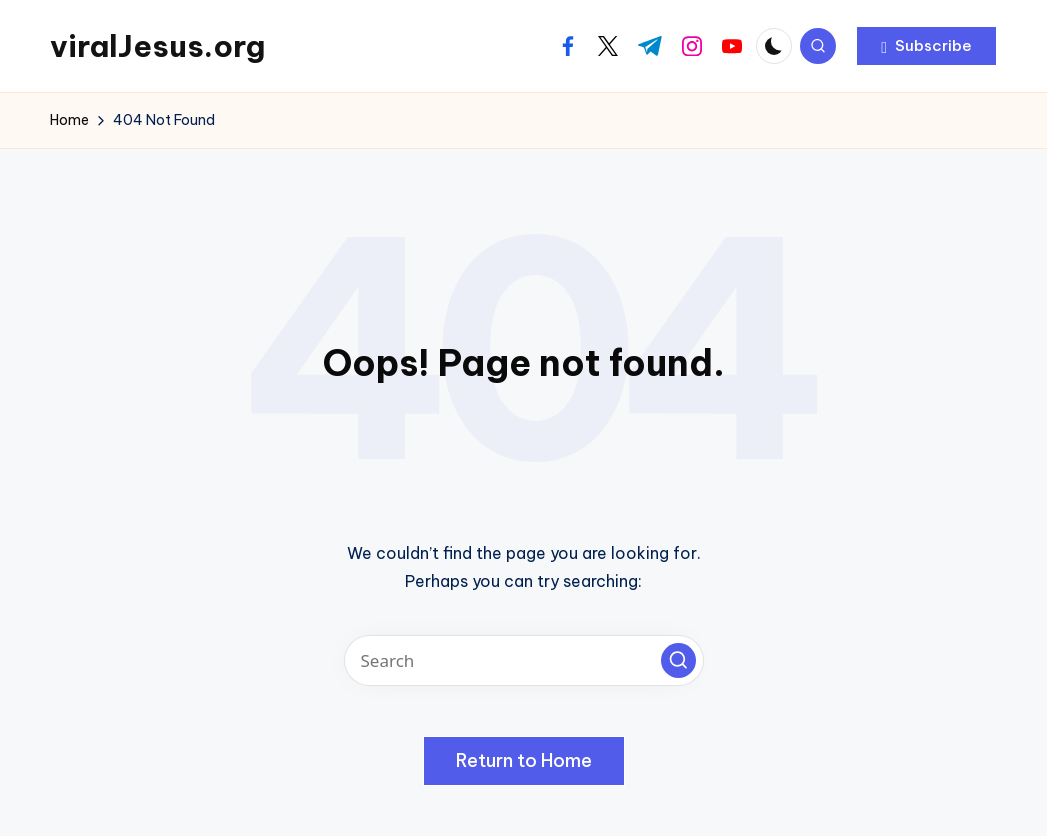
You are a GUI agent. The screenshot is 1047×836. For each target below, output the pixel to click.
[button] (926, 46)
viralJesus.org (157, 46)
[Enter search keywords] (524, 660)
